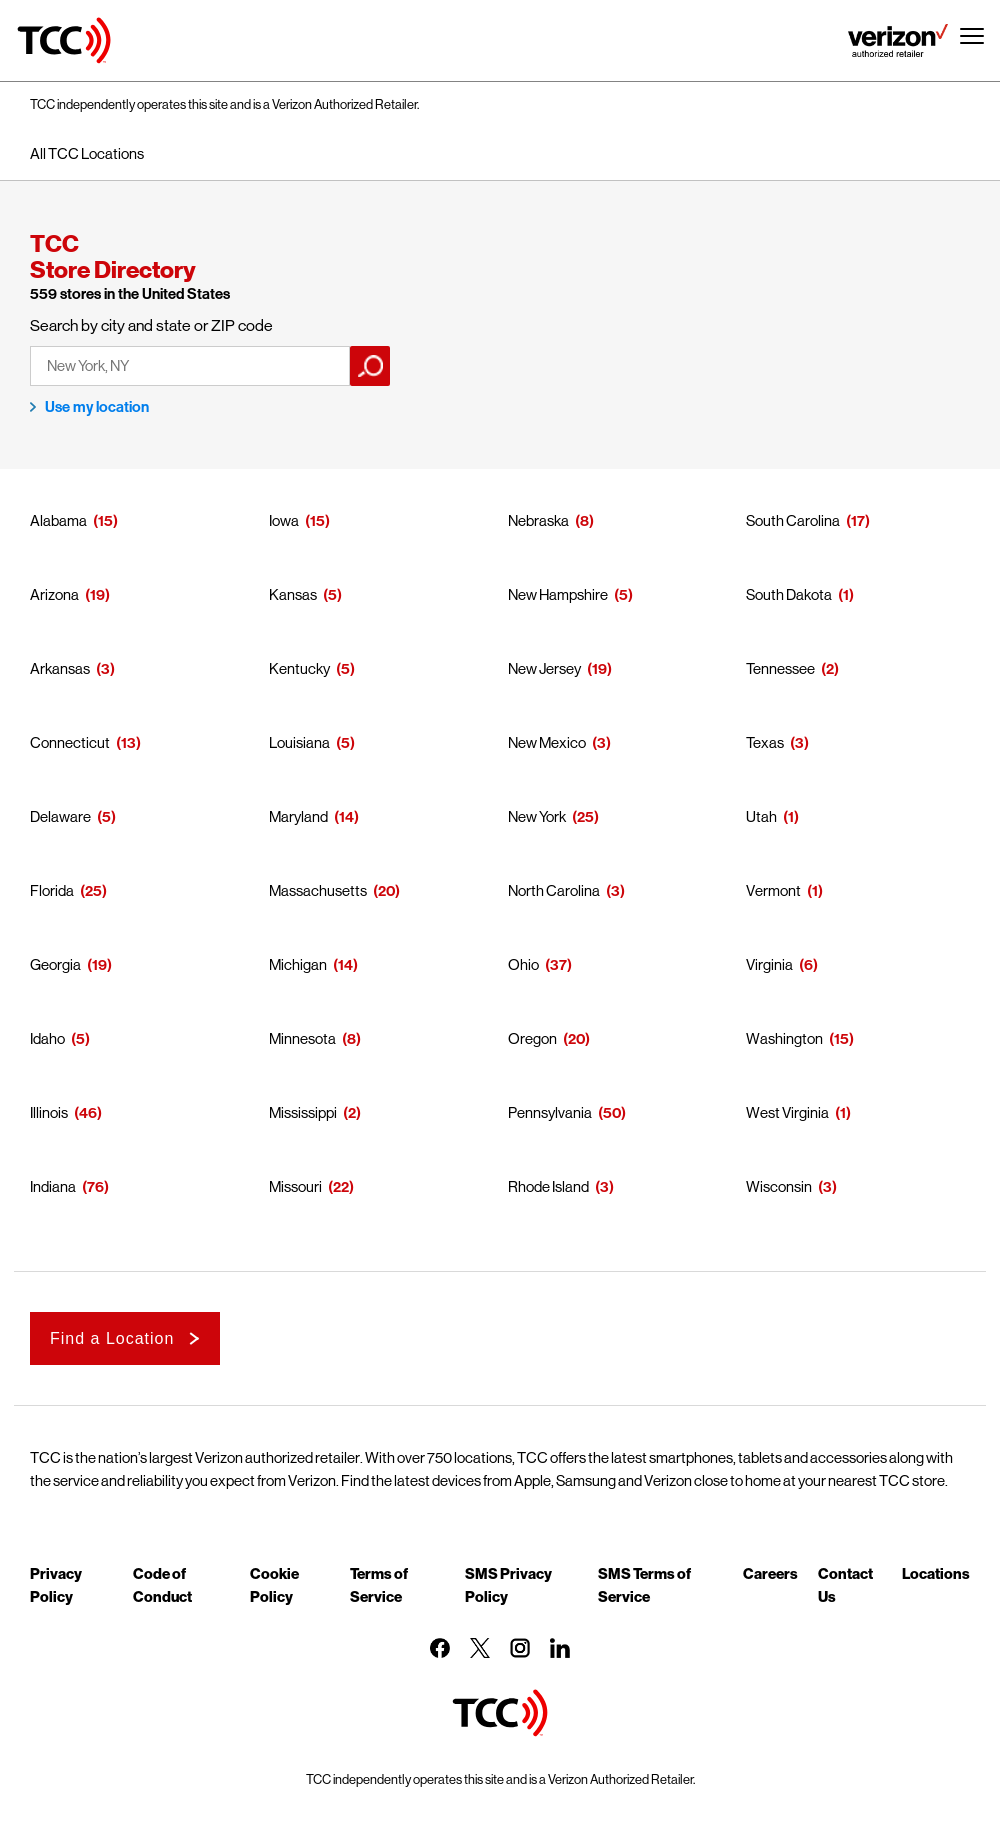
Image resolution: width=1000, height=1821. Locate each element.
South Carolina (793, 520)
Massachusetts (318, 890)
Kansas (293, 594)
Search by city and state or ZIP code (151, 325)
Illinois (49, 1112)
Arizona (54, 594)
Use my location (97, 407)
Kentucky (299, 668)
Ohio (523, 964)
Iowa (284, 520)
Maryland (298, 816)
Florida (52, 890)
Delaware (60, 816)
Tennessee (780, 668)
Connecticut (70, 742)
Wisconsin (779, 1186)
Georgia (55, 964)
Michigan (298, 964)
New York (537, 816)
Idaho (47, 1038)
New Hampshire (558, 594)
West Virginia (787, 1112)
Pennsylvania (550, 1112)
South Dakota (789, 594)
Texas (765, 742)
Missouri (295, 1186)
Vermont (773, 890)
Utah (761, 816)
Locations (936, 1573)
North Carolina (554, 890)
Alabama (58, 520)
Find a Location (112, 1338)
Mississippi (303, 1112)
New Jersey (544, 668)
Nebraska (538, 520)
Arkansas (60, 668)
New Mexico (547, 742)
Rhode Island (548, 1186)
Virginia (769, 964)
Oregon (532, 1038)
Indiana (53, 1186)
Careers (770, 1573)
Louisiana (299, 742)
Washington (784, 1038)
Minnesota (302, 1038)
